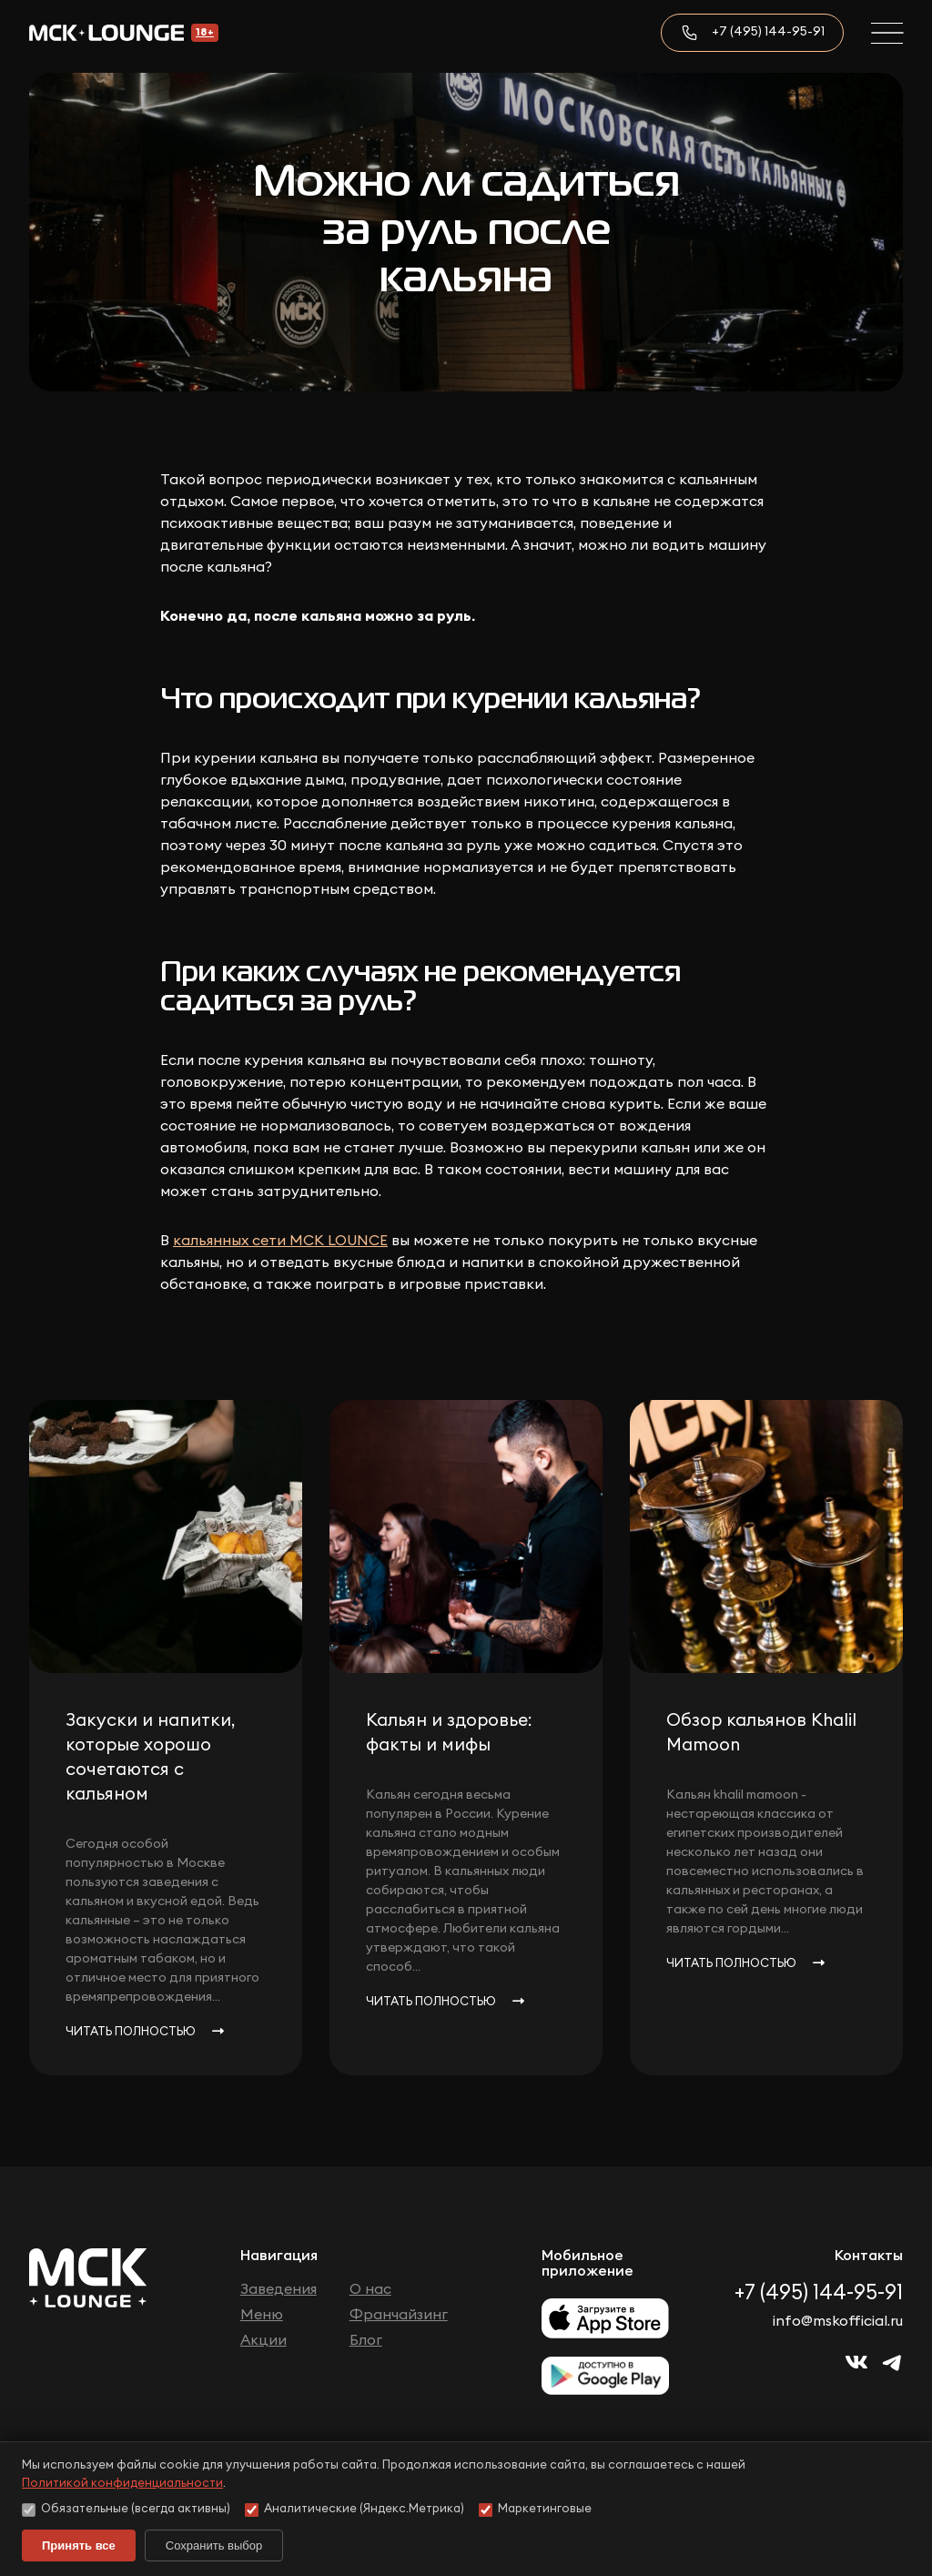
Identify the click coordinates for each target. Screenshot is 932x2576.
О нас (370, 2289)
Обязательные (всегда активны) (126, 2510)
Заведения (278, 2289)
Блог (366, 2340)
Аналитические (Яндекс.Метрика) (354, 2510)
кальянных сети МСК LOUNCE (280, 1240)
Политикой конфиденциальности (122, 2484)
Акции (263, 2340)
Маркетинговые (535, 2510)
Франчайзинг (399, 2314)
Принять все (79, 2545)
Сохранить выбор (214, 2545)
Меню (261, 2314)
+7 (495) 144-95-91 (768, 31)
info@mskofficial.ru (838, 2321)
